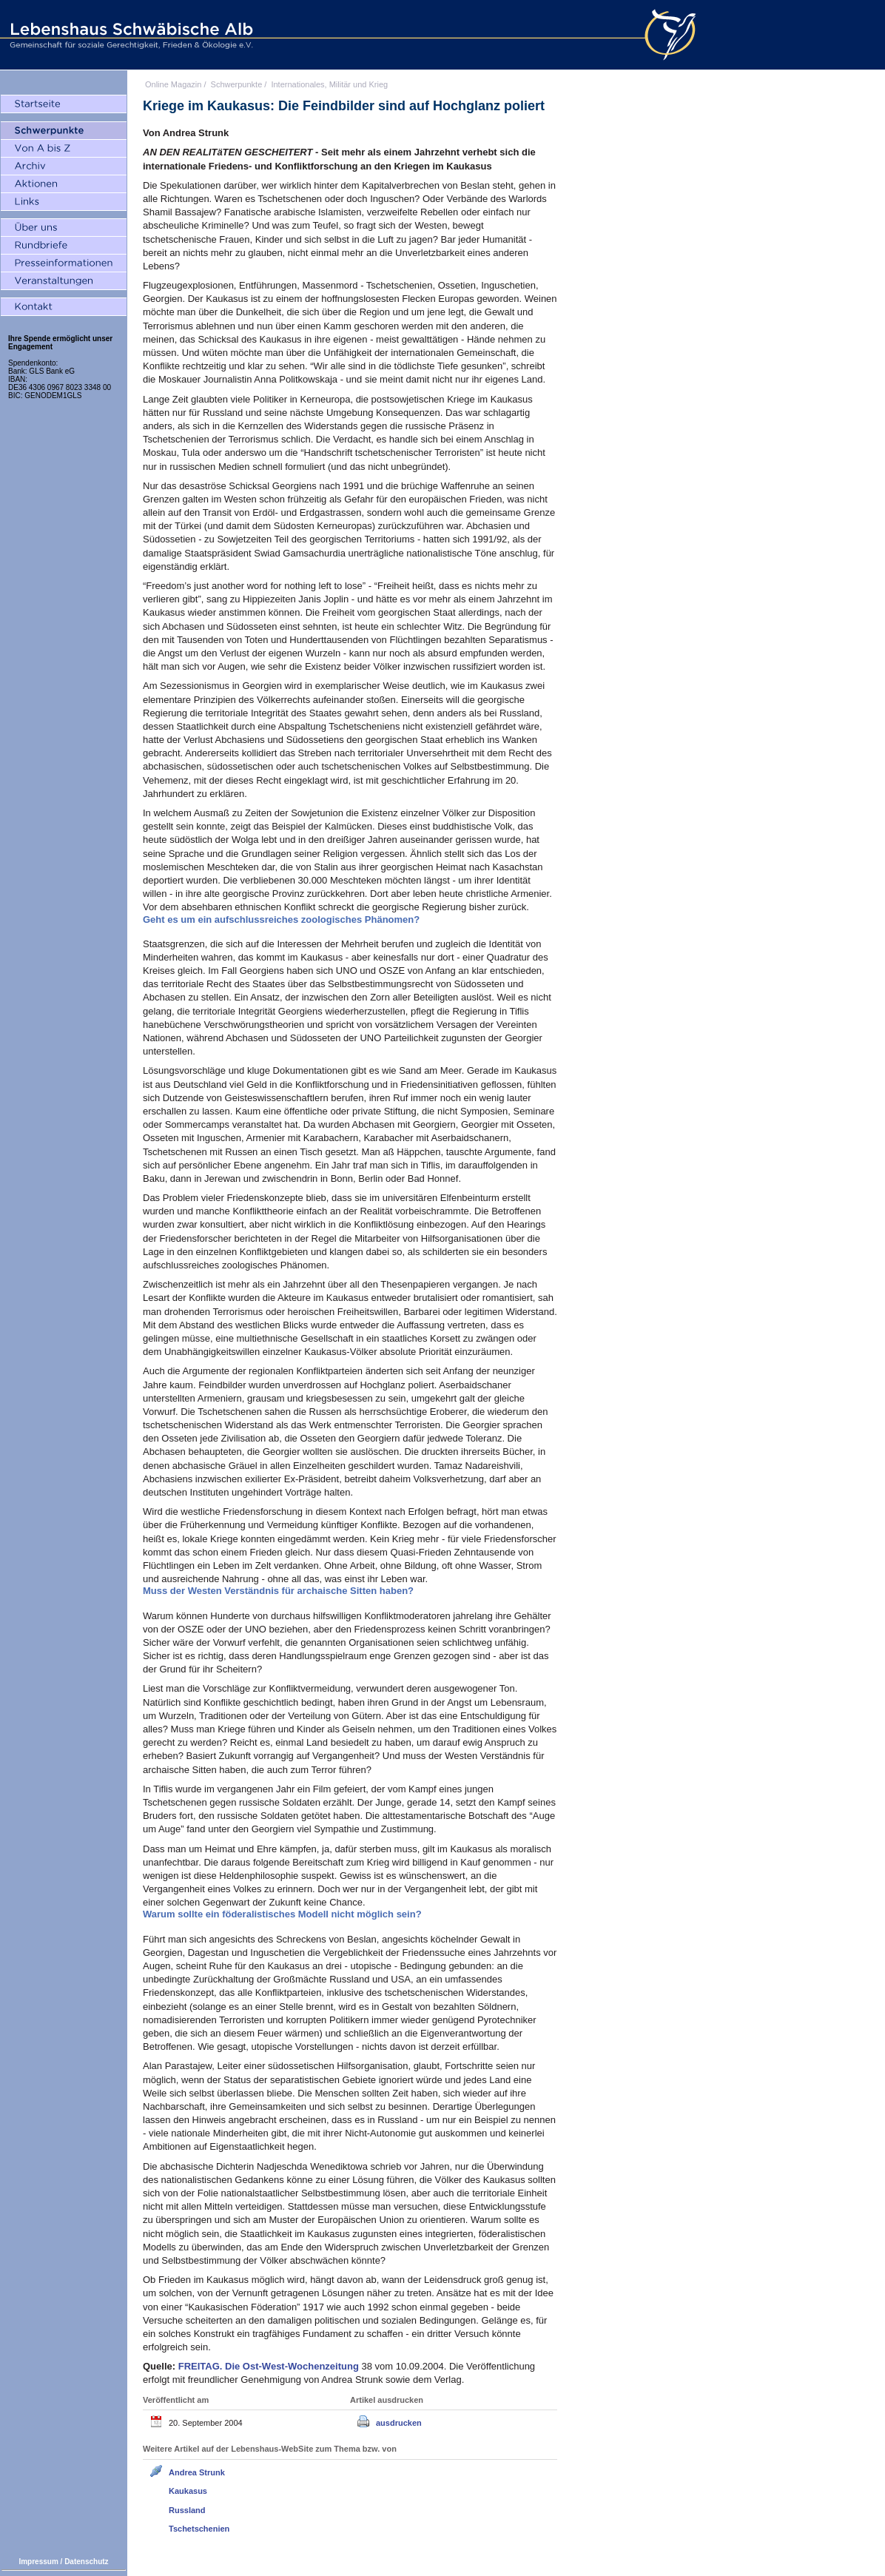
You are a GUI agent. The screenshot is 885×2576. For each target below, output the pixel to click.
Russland (187, 2510)
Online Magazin (173, 84)
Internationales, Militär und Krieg (329, 84)
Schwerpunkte (237, 84)
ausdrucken (399, 2422)
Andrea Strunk (197, 2472)
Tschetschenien (199, 2528)
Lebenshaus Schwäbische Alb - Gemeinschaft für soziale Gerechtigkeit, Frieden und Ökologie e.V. (129, 34)
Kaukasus (188, 2490)
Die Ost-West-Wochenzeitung (270, 2366)
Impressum (38, 2561)
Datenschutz (86, 2561)
